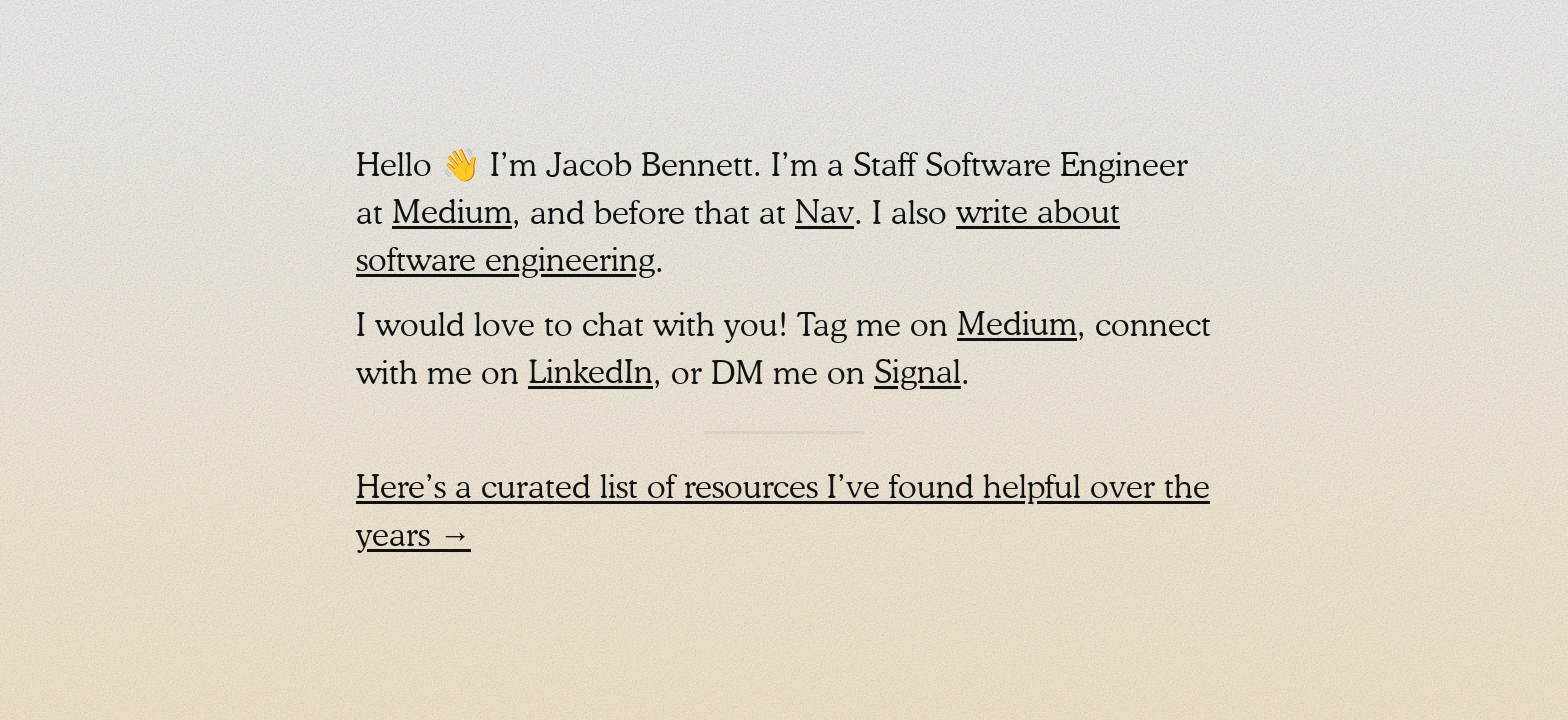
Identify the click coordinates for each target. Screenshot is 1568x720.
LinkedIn (590, 375)
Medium (452, 215)
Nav (824, 215)
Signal (917, 375)
